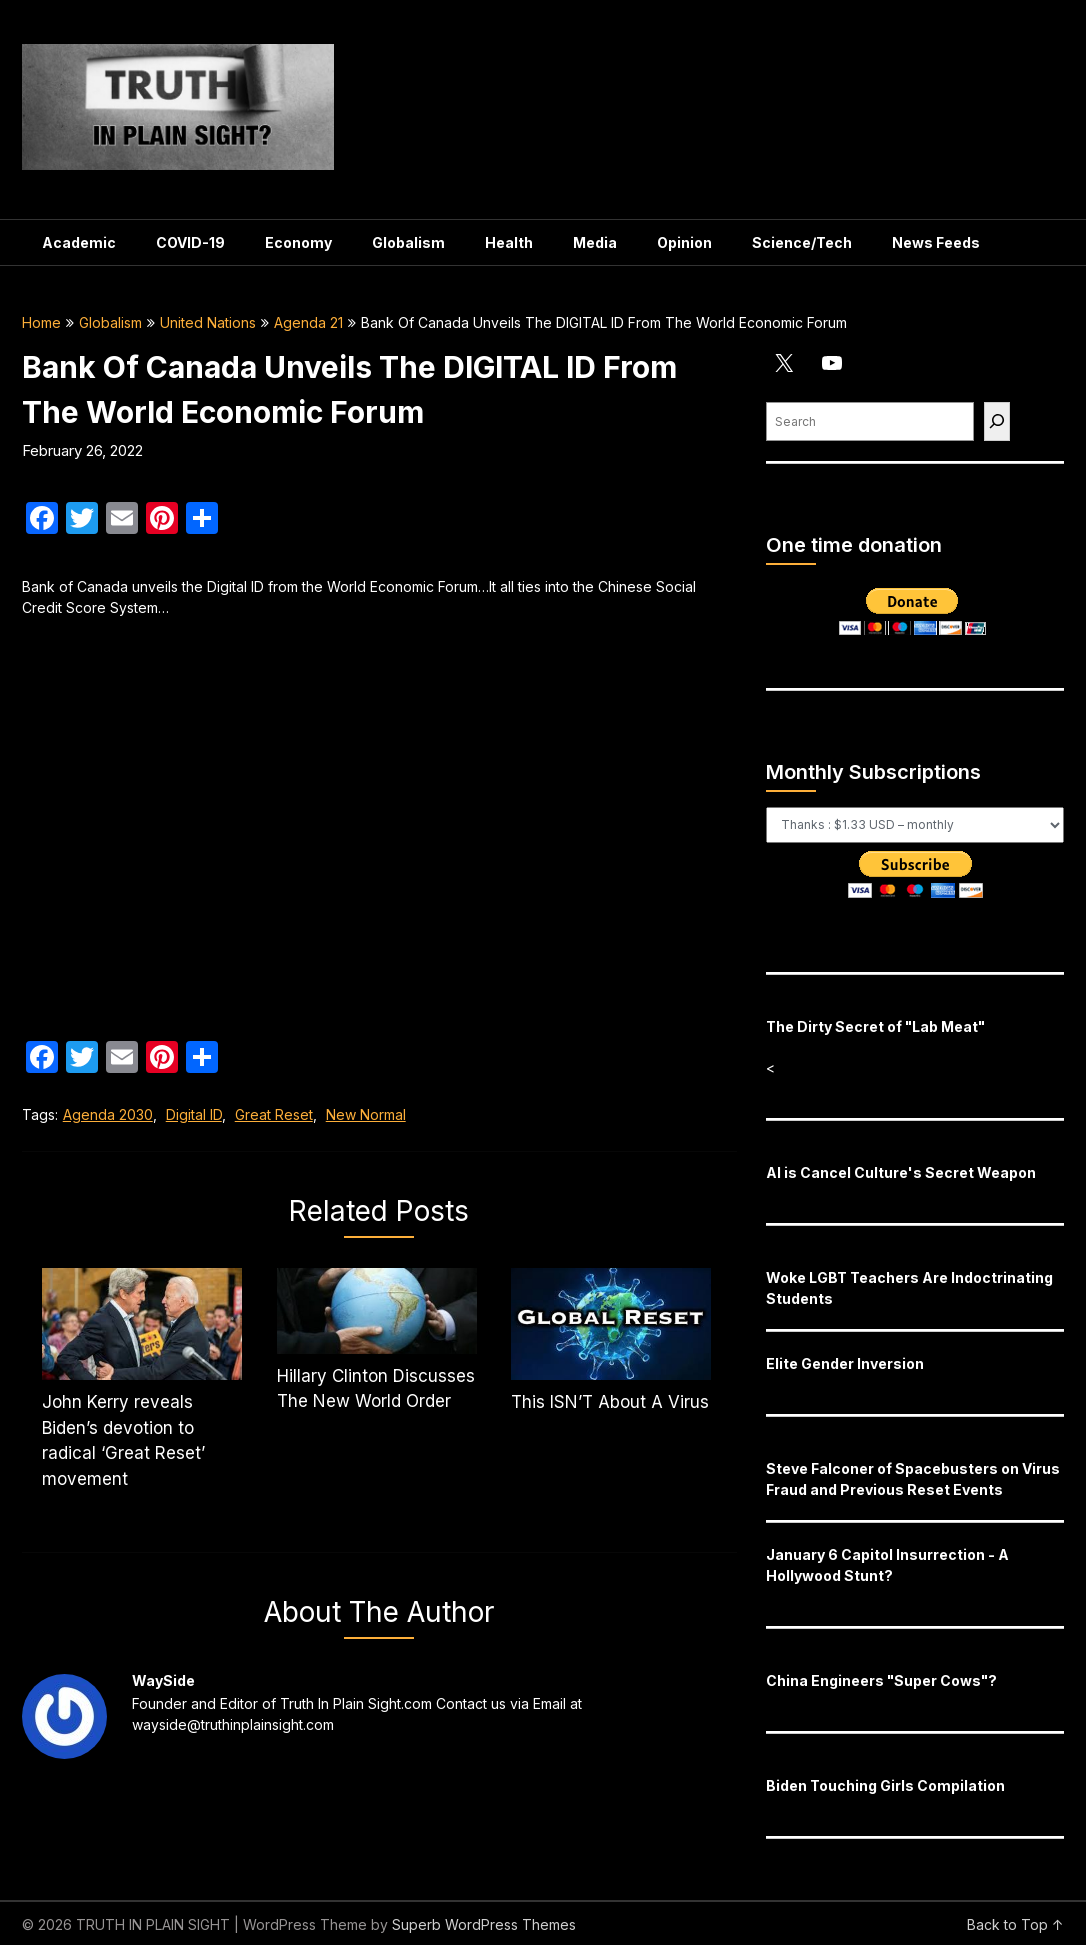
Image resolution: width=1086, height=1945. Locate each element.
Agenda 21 (308, 322)
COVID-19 (190, 242)
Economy (298, 242)
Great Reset (274, 1114)
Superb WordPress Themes (484, 1924)
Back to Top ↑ (1015, 1924)
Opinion (684, 242)
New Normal (366, 1114)
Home (41, 322)
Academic (79, 242)
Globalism (408, 242)
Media (595, 242)
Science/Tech (802, 242)
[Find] (997, 421)
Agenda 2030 (108, 1114)
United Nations (208, 322)
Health (509, 242)
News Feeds (936, 242)
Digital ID (194, 1114)
